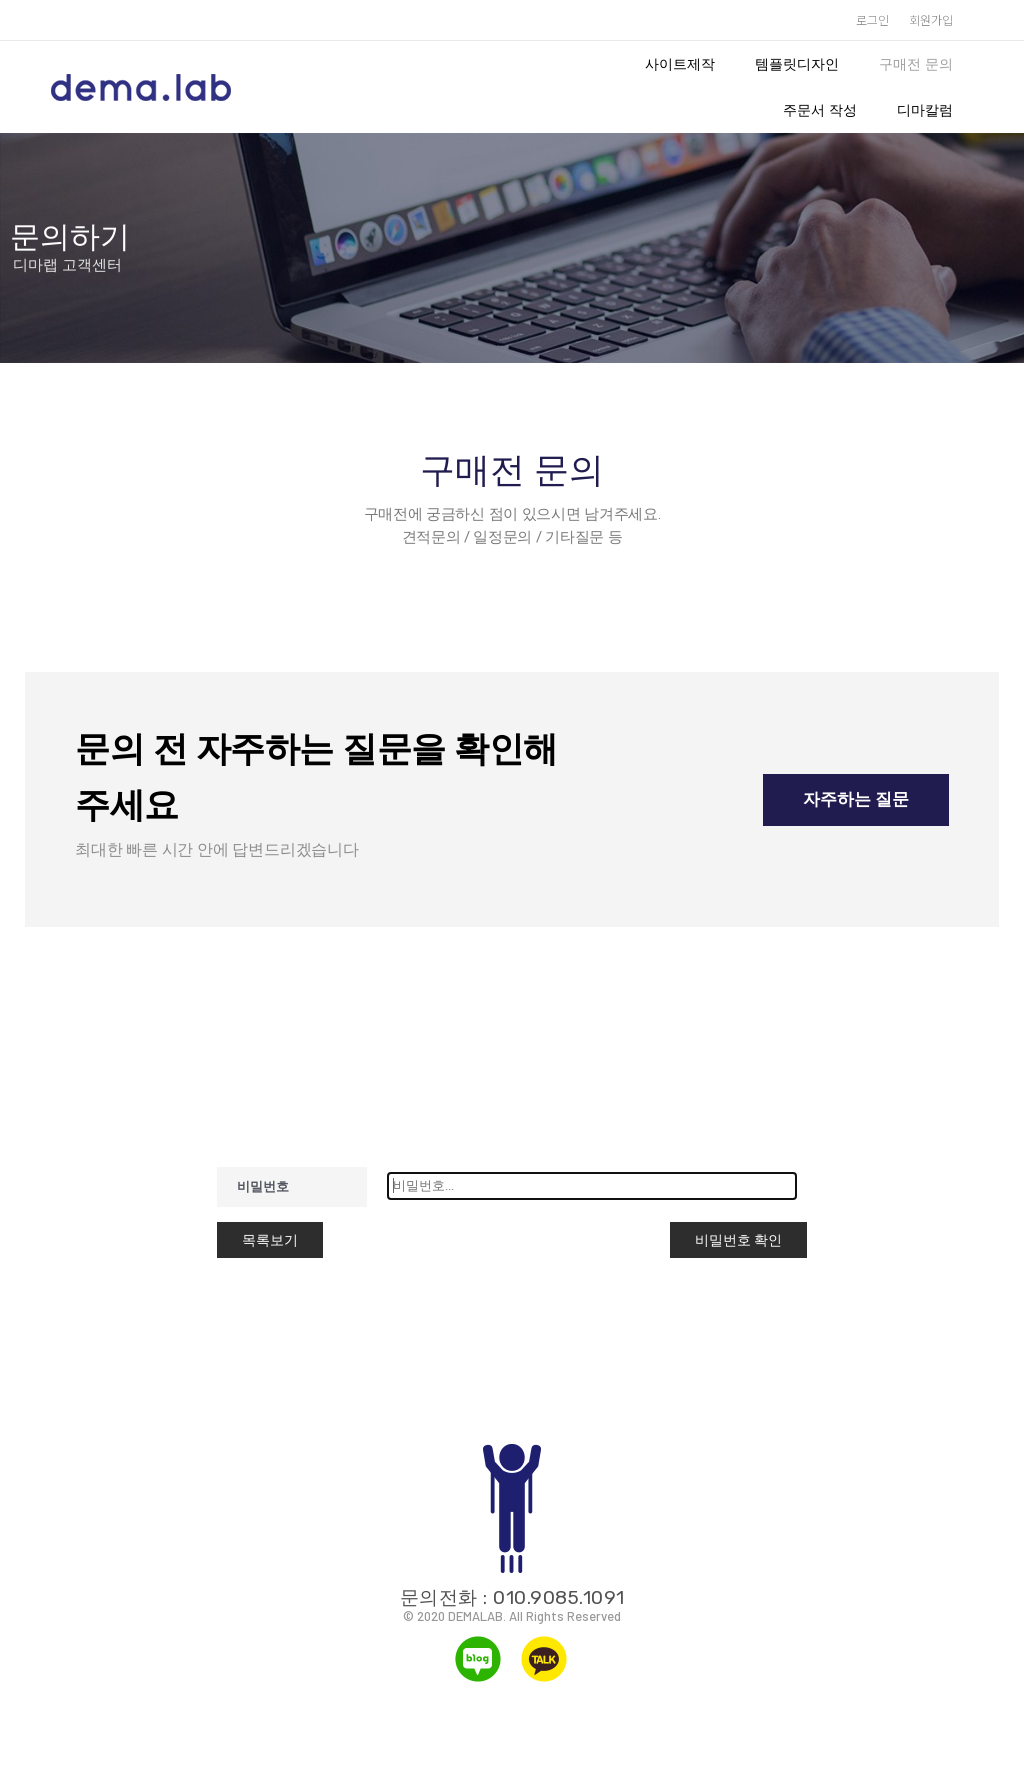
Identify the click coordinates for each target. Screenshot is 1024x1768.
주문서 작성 (820, 110)
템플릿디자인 (797, 64)
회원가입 (931, 19)
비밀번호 (263, 1186)
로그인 (872, 19)
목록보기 (270, 1240)
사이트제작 (680, 64)
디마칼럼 (925, 110)
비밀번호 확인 (738, 1240)
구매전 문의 (916, 64)
